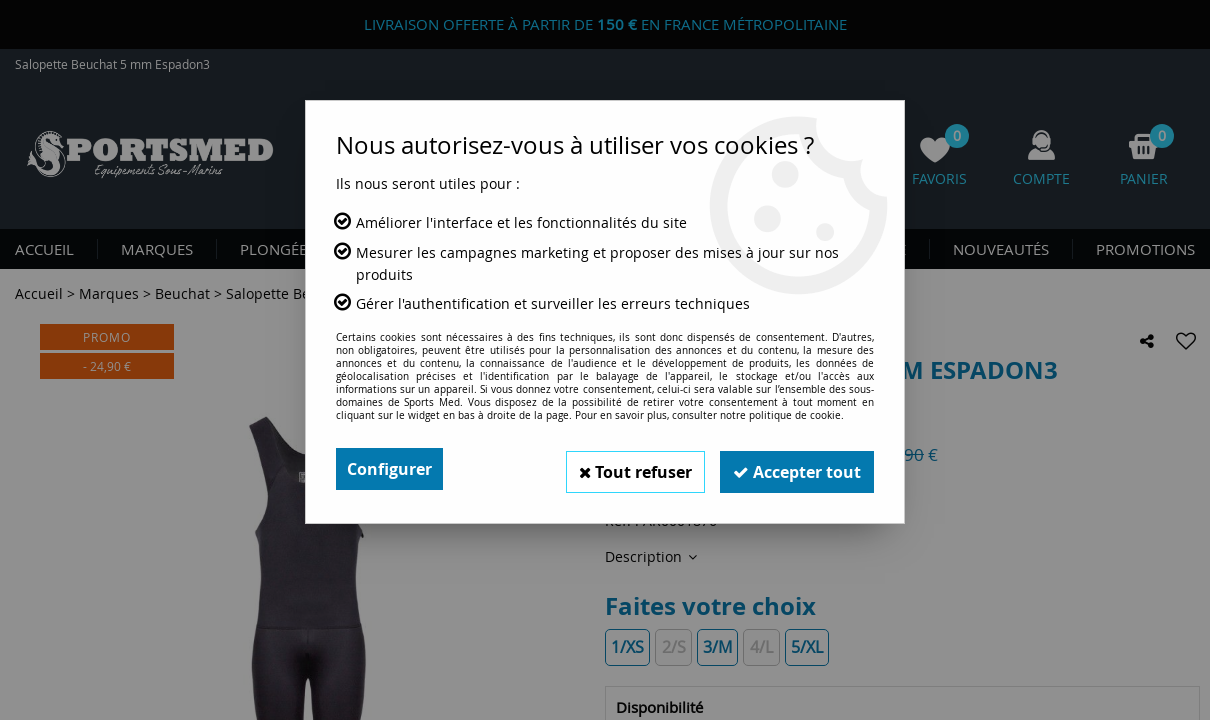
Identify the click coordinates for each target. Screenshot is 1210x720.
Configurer (389, 469)
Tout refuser (626, 469)
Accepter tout (794, 469)
